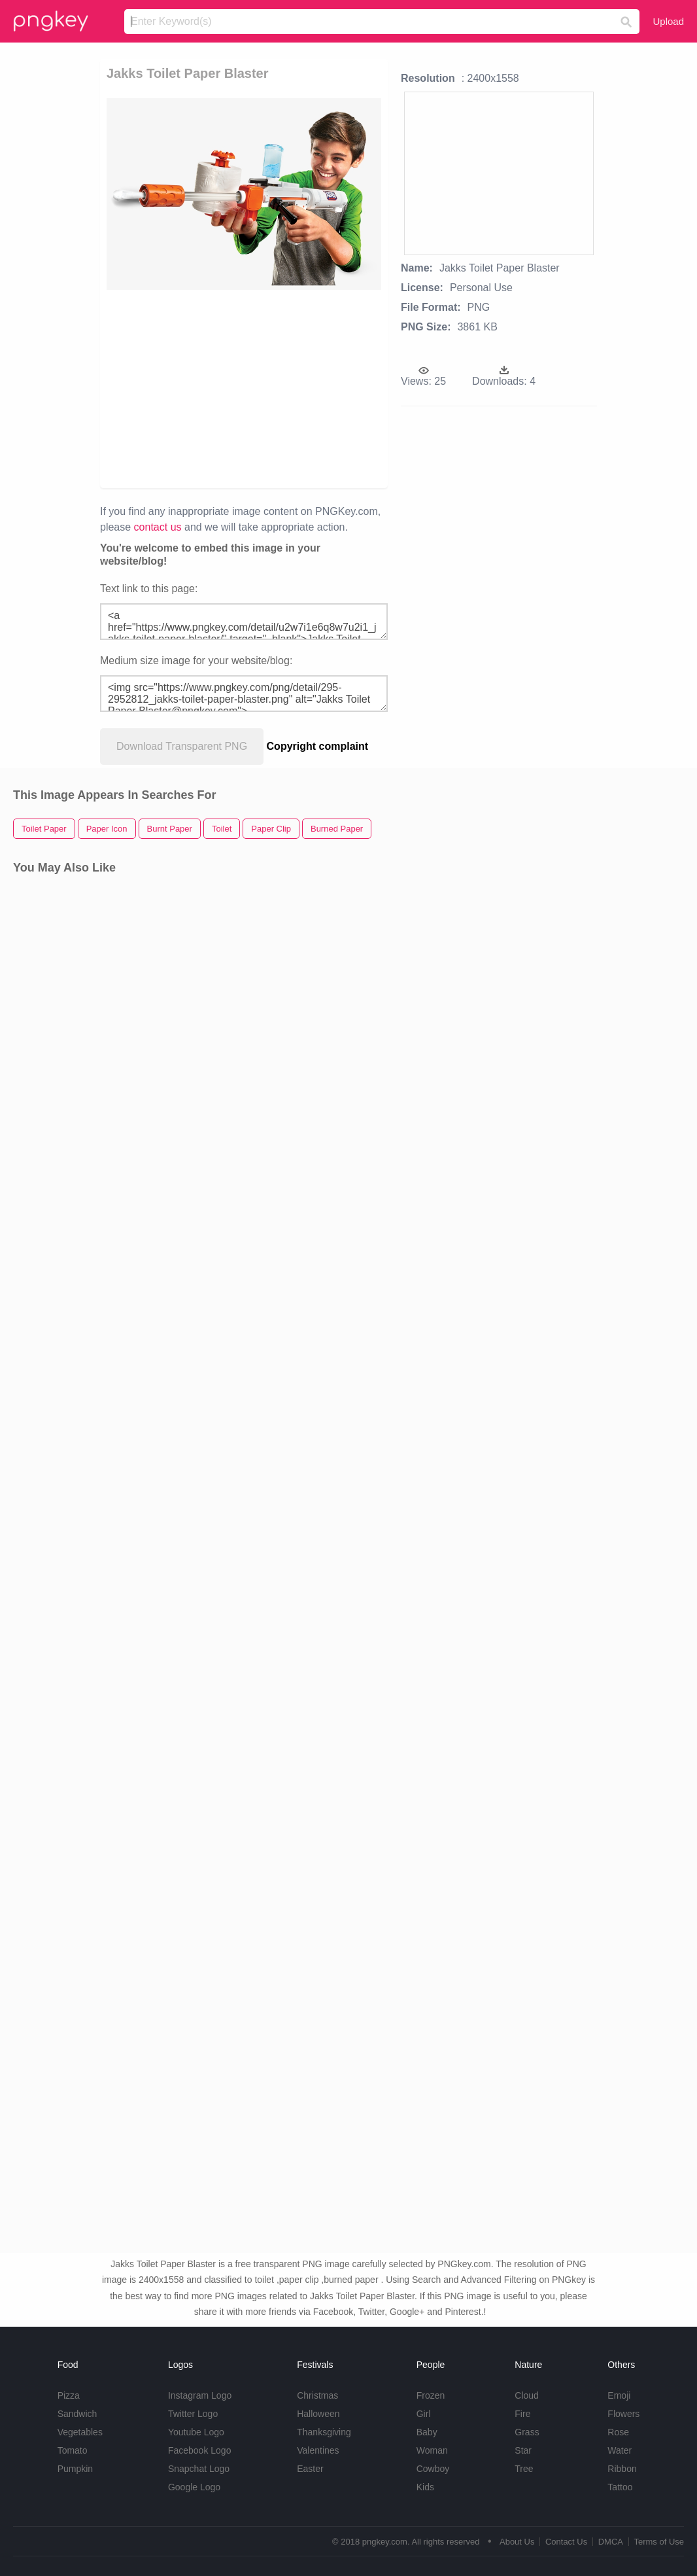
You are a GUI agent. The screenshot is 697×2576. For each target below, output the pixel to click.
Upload (668, 21)
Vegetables (80, 2432)
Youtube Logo (196, 2432)
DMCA (610, 2542)
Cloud (527, 2395)
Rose (618, 2432)
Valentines (318, 2450)
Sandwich (77, 2413)
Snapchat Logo (199, 2468)
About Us (517, 2542)
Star (523, 2450)
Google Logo (194, 2487)
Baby (426, 2432)
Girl (423, 2413)
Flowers (623, 2413)
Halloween (318, 2413)
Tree (524, 2468)
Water (619, 2450)
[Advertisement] (320, 388)
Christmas (317, 2395)
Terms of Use (659, 2542)
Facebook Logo (199, 2450)
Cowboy (433, 2468)
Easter (310, 2468)
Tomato (73, 2450)
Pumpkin (75, 2468)
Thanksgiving (324, 2432)
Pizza (69, 2395)
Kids (425, 2487)
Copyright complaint (318, 746)
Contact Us (566, 2542)
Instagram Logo (199, 2395)
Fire (522, 2413)
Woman (432, 2450)
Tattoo (619, 2487)
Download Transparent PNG (181, 746)
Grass (527, 2432)
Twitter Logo (193, 2413)
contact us (158, 527)
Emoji (618, 2395)
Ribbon (621, 2468)
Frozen (430, 2395)
